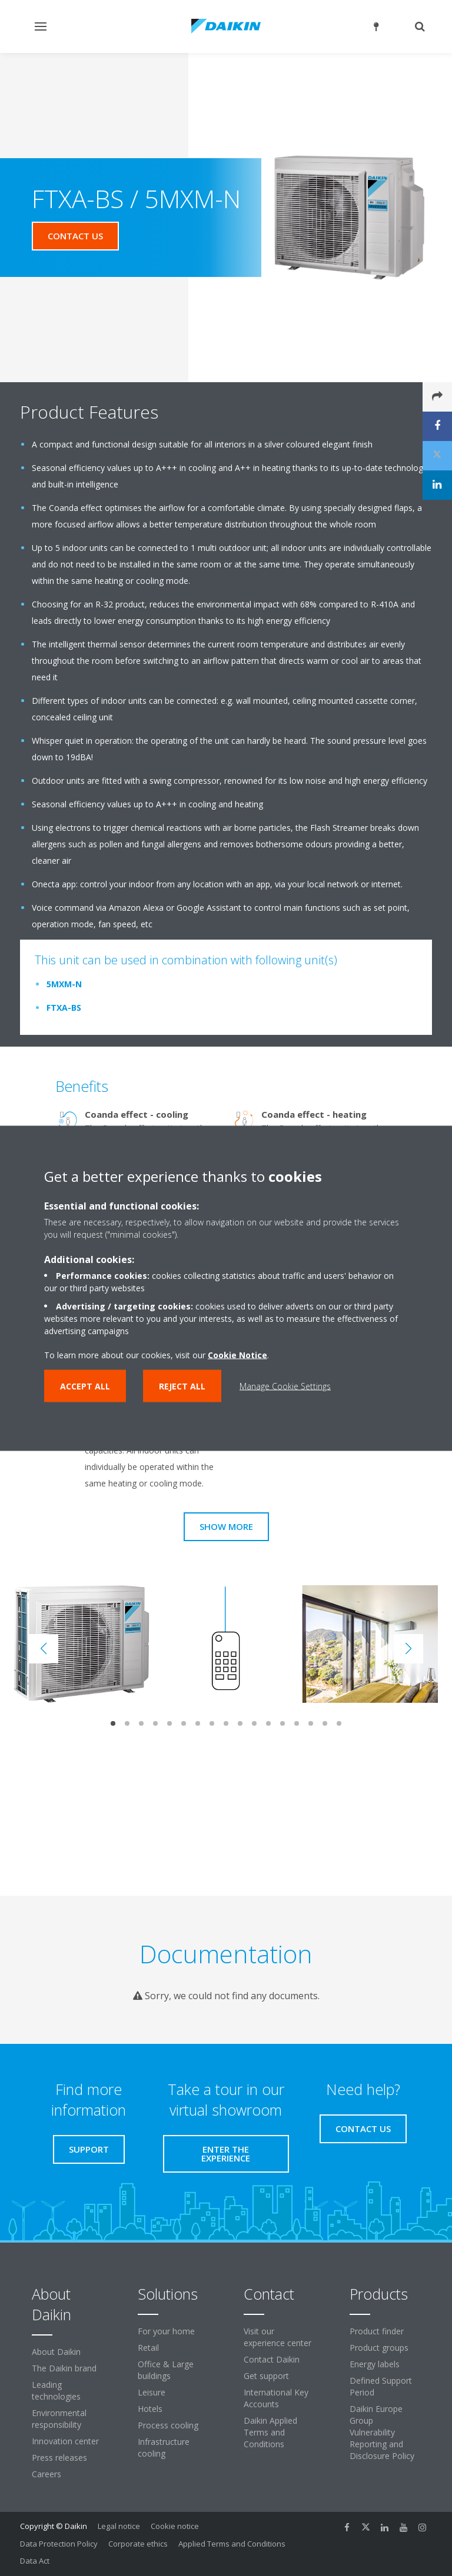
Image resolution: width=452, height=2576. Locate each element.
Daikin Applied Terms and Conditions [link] (270, 2432)
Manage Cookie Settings (285, 1385)
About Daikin (56, 2351)
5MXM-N (64, 984)
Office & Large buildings (166, 2369)
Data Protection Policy (59, 2543)
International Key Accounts (276, 2398)
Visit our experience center (277, 2337)
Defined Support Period (381, 2386)
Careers (46, 2474)
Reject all (182, 1385)
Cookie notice (175, 2526)
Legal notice (119, 2526)
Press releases (59, 2457)
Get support (266, 2375)
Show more (226, 1526)
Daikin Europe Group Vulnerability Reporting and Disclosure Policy (382, 2432)
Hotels (150, 2408)
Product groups (379, 2347)
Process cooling (168, 2425)
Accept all (85, 1385)
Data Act (34, 2560)
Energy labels (375, 2364)
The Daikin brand (64, 2368)
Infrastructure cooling (164, 2447)
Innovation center (65, 2441)
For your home (166, 2331)
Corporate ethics (138, 2543)
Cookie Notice (237, 1354)
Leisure (151, 2392)
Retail (148, 2347)
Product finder (377, 2331)
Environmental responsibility (59, 2418)
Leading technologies (56, 2390)
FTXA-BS (63, 1007)
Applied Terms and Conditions (231, 2543)
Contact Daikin (272, 2359)
